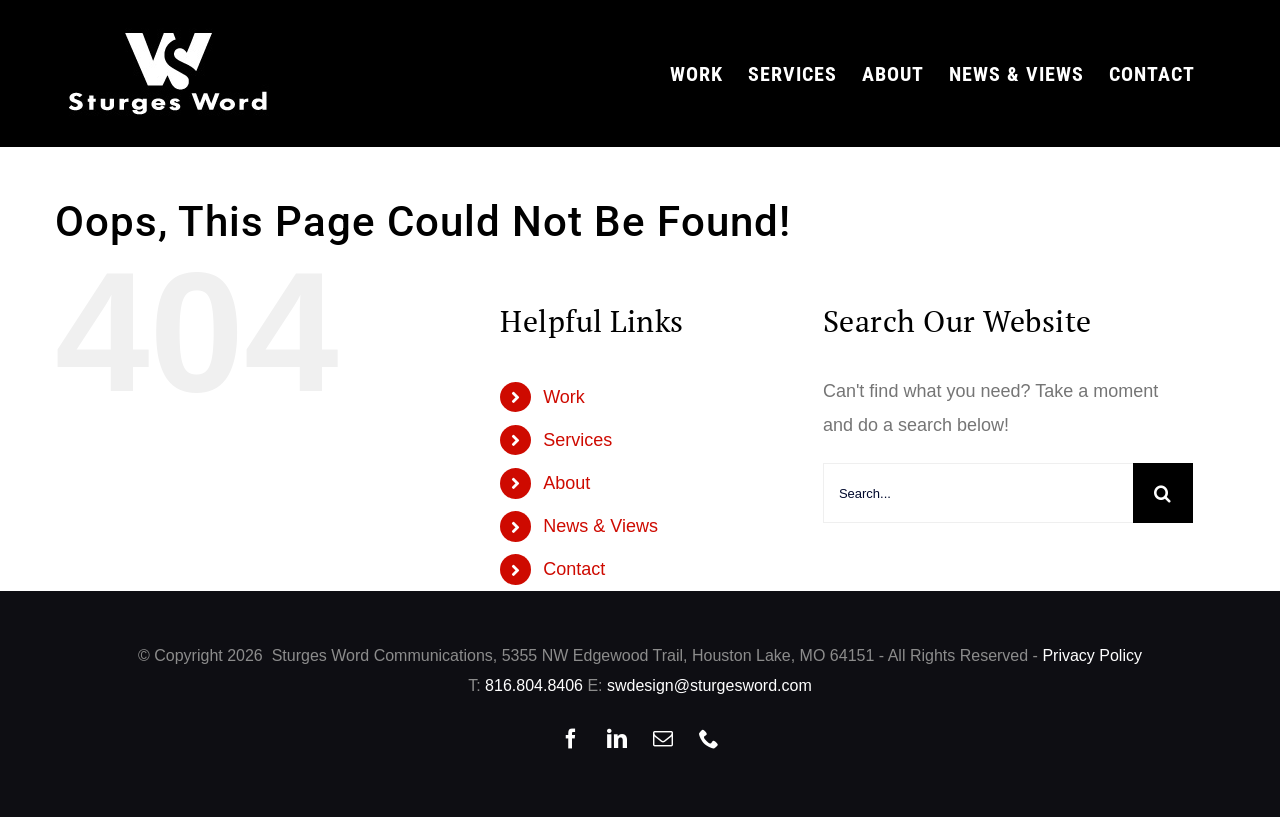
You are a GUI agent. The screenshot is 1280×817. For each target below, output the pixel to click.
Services (577, 440)
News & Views (600, 526)
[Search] (1163, 493)
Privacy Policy (1092, 655)
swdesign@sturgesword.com (709, 685)
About (566, 483)
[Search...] (978, 493)
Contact (574, 569)
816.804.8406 (534, 685)
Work (564, 397)
